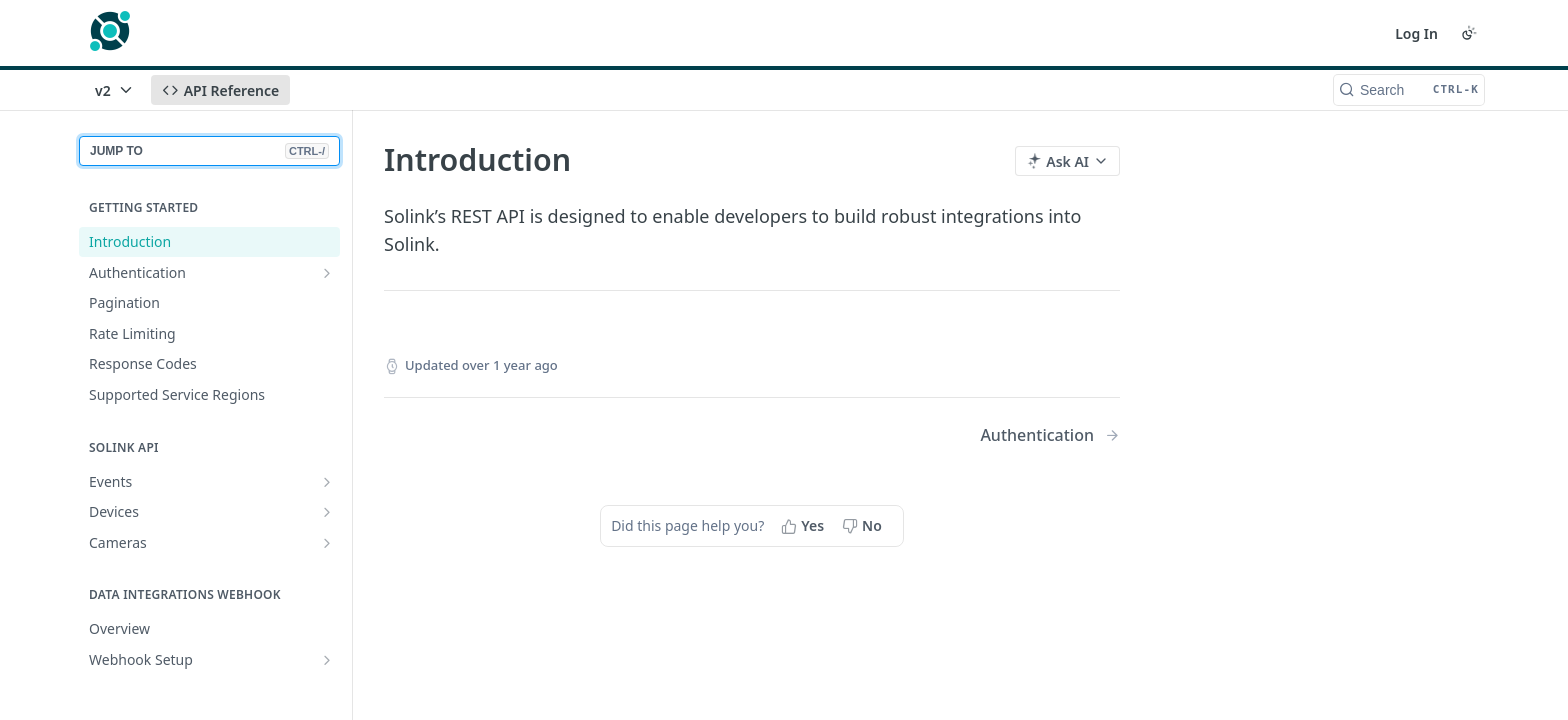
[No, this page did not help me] (864, 526)
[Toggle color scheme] (1469, 33)
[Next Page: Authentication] (1050, 435)
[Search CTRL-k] (1409, 90)
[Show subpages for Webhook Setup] (327, 660)
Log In (1416, 33)
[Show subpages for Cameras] (327, 543)
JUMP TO (209, 151)
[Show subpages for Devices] (327, 512)
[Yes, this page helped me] (804, 526)
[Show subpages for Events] (327, 482)
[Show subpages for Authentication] (327, 273)
